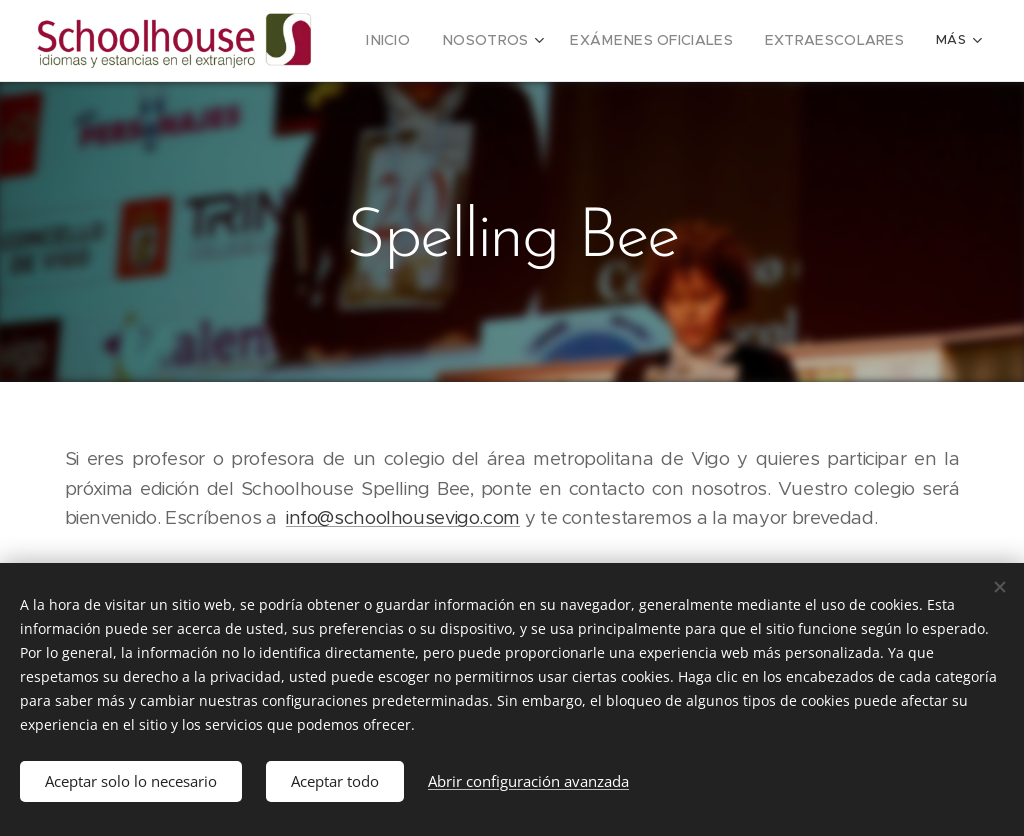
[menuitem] (429, 41)
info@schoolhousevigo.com (403, 517)
